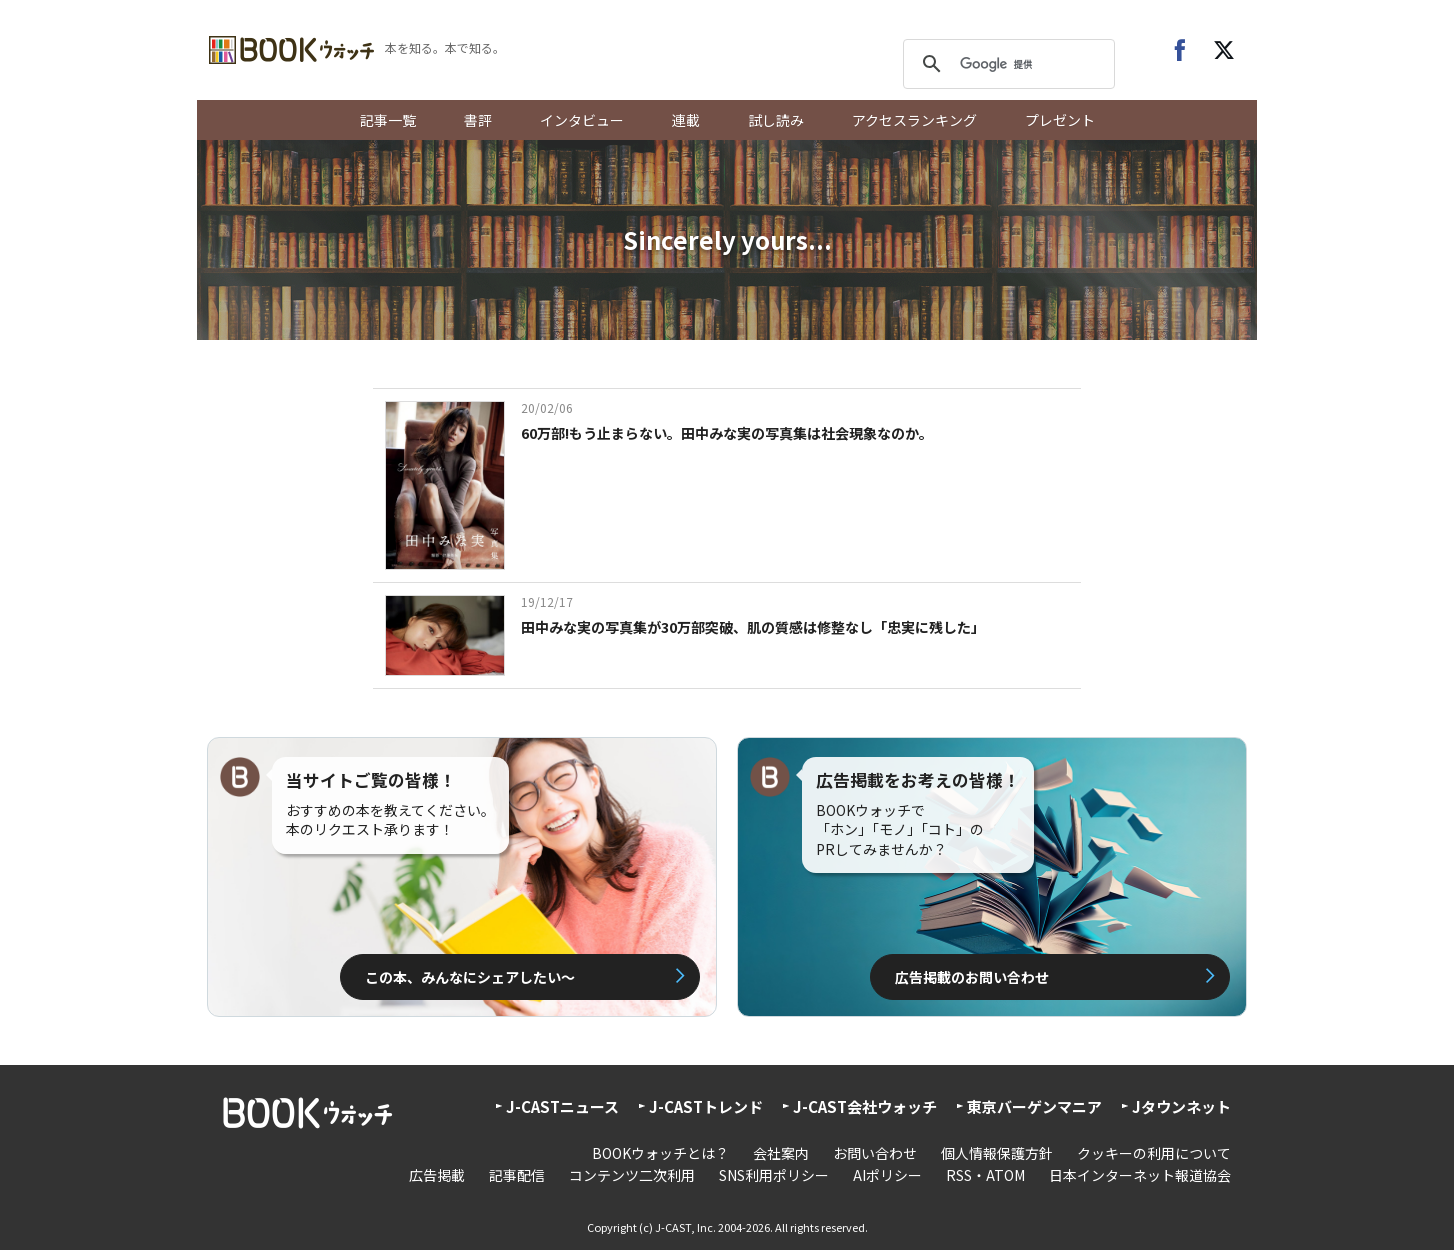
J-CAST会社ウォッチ (865, 1106)
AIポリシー (887, 1175)
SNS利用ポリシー (774, 1175)
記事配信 (517, 1175)
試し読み (776, 120)
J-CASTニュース (562, 1106)
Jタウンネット (1181, 1106)
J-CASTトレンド (706, 1106)
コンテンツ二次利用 (632, 1175)
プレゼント (1060, 120)
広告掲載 (437, 1175)
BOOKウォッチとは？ (660, 1153)
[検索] (1006, 64)
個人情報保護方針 (997, 1153)
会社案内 (781, 1153)
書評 (478, 120)
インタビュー (582, 120)
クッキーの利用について (1154, 1153)
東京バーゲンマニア (1034, 1106)
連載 (686, 120)
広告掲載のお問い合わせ (972, 977)
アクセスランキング (914, 120)
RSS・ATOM (985, 1175)
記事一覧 (388, 120)
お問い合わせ (875, 1153)
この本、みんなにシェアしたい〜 (470, 977)
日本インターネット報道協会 (1140, 1175)
